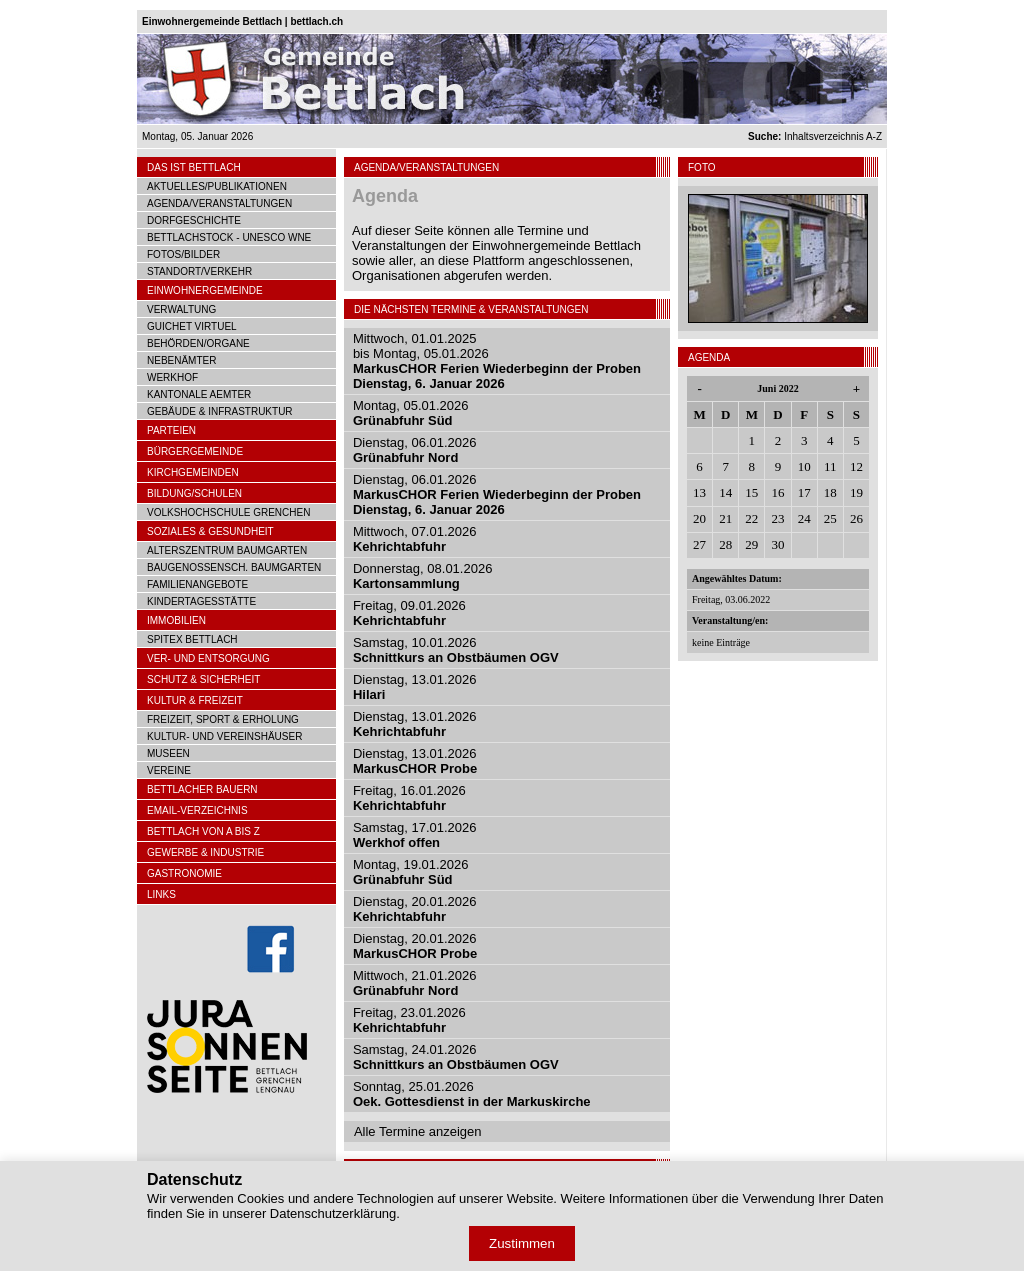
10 (804, 466)
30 (777, 544)
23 (777, 518)
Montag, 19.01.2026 (411, 872)
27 (699, 544)
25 (830, 518)
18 (830, 492)
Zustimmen (522, 1243)
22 (751, 518)
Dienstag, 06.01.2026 (415, 450)
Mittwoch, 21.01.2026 (415, 983)
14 (725, 492)
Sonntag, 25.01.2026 (472, 1094)
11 (830, 466)
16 (777, 492)
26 (856, 518)
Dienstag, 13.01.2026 (415, 724)
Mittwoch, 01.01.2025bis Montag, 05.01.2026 (497, 361)
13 (699, 492)
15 (751, 492)
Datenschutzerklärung (333, 1213)
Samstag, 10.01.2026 (456, 650)
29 (751, 544)
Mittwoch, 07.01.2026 (415, 539)
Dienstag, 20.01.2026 (415, 909)
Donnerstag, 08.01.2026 (423, 576)
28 (725, 544)
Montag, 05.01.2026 (411, 413)
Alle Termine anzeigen (418, 1131)
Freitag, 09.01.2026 (409, 613)
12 (856, 466)
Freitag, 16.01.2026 (409, 798)
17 (804, 492)
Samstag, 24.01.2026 (456, 1057)
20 (699, 518)
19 (856, 492)
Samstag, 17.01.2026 (415, 835)
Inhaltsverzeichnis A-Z (815, 136)
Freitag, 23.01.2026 (409, 1020)
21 (725, 518)
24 (804, 518)
